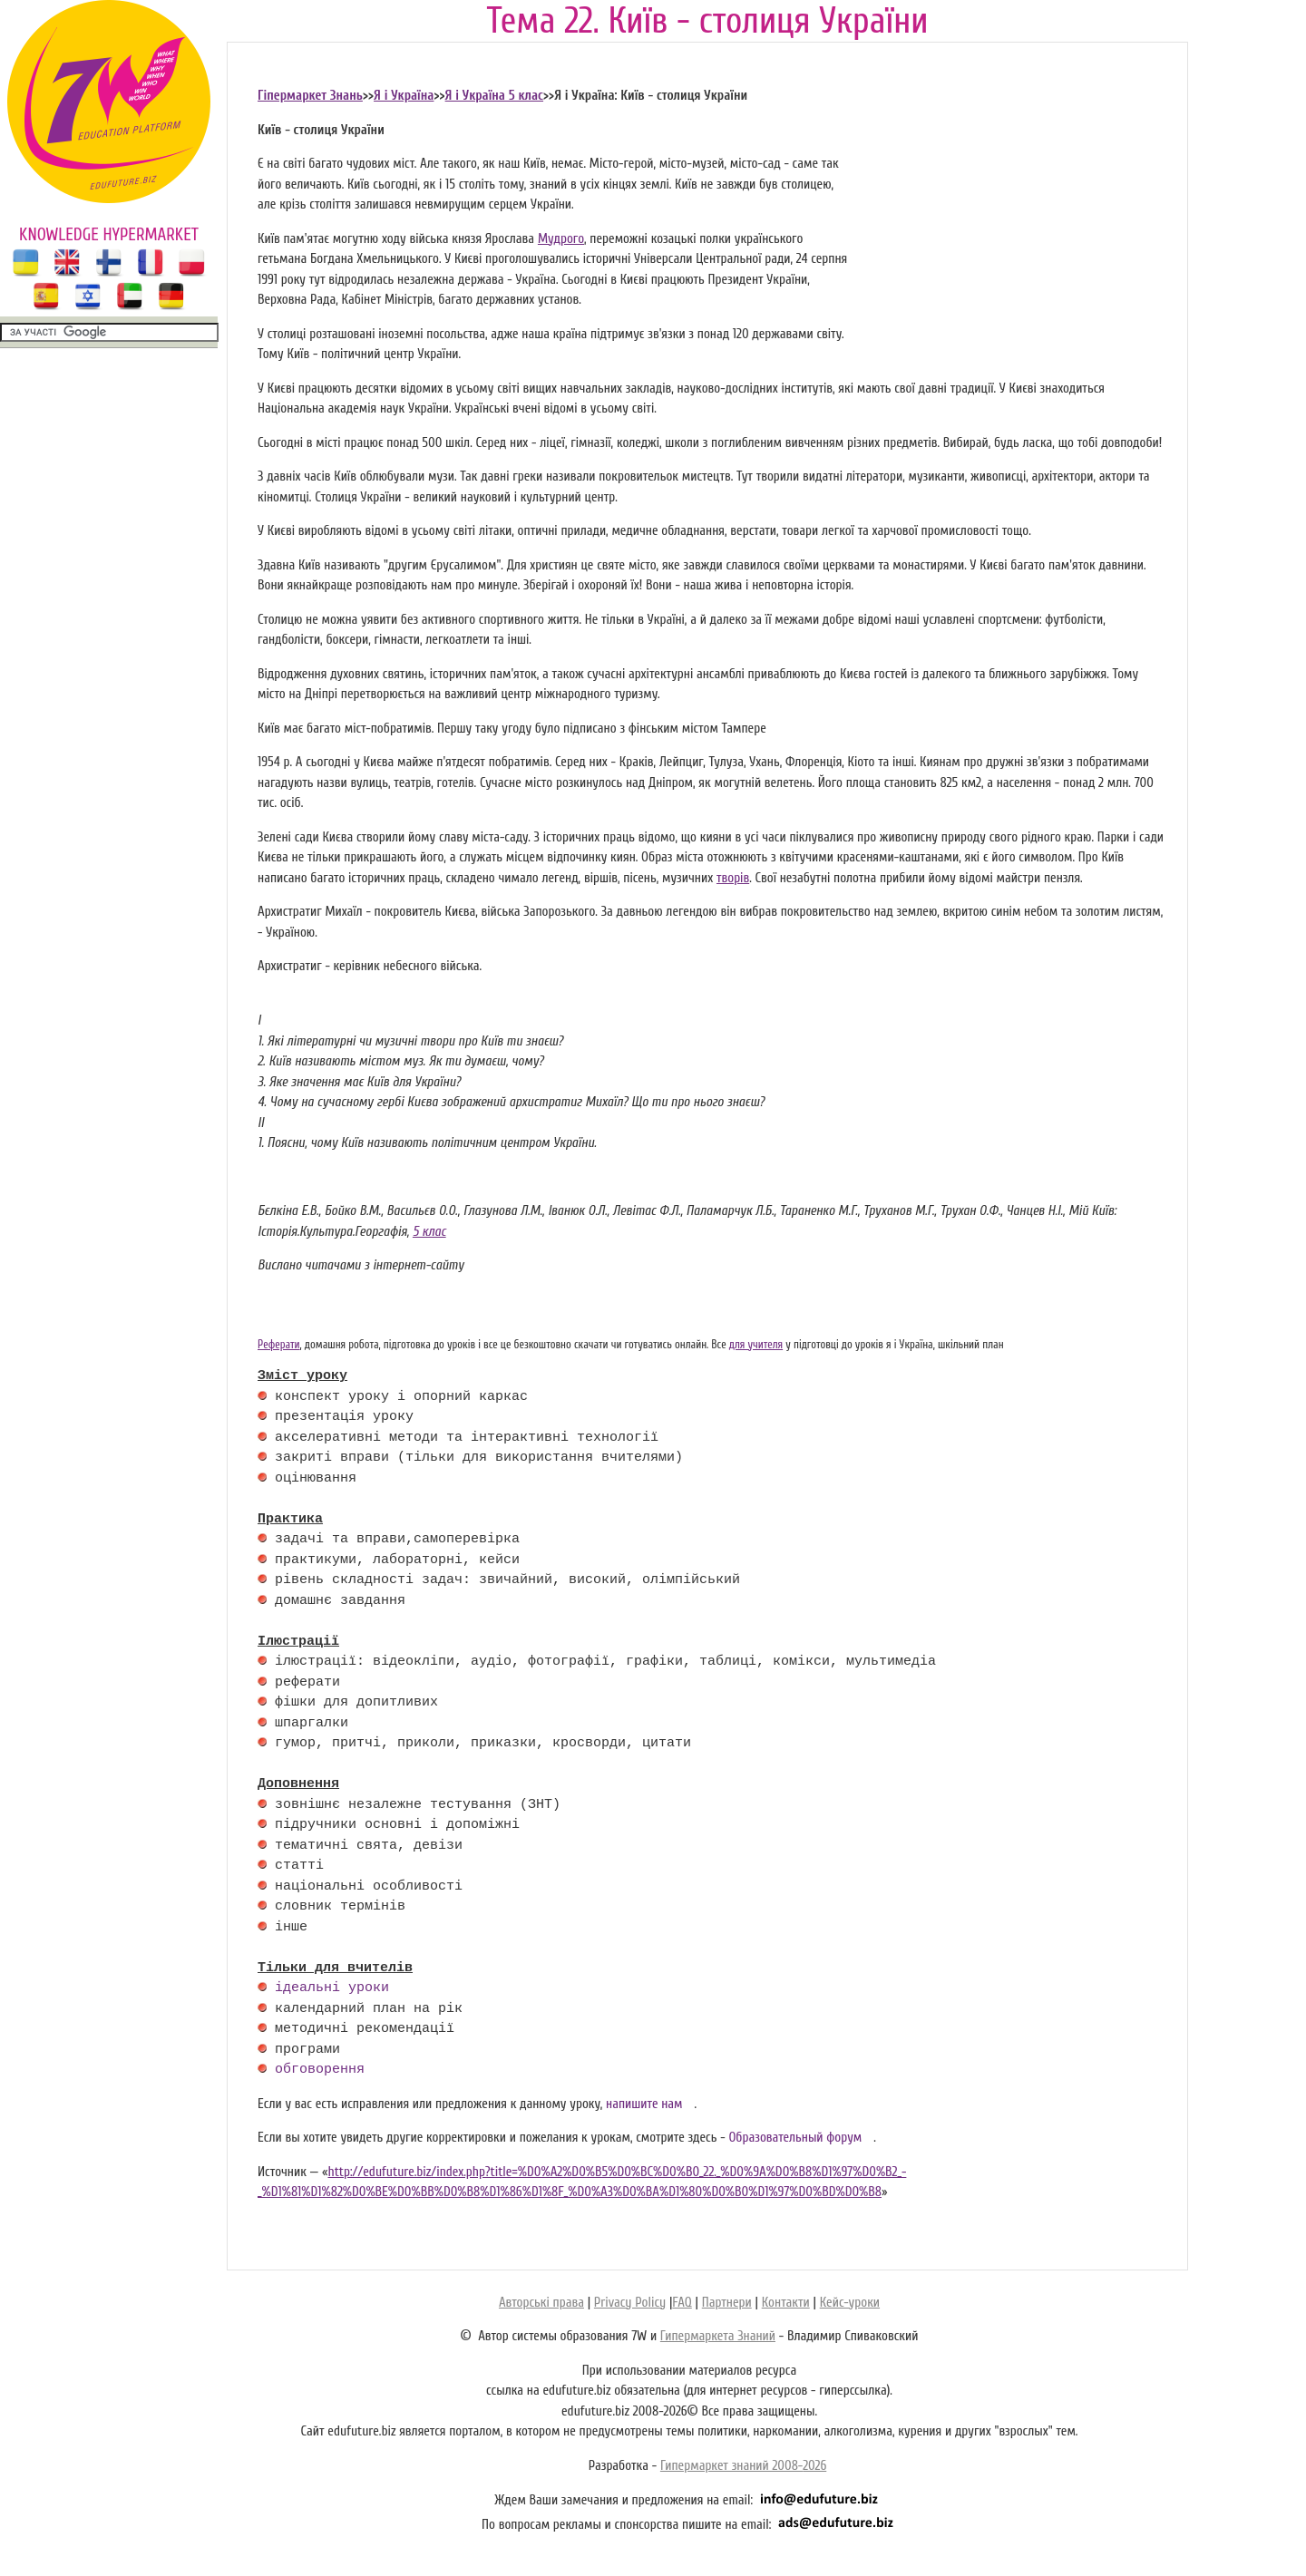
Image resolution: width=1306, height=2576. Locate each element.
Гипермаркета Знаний (717, 2336)
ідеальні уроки (332, 1988)
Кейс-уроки (850, 2302)
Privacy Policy (630, 2302)
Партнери (727, 2302)
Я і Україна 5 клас (494, 95)
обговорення (320, 2070)
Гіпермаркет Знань (310, 95)
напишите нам (644, 2104)
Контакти (786, 2302)
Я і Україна (404, 95)
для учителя (756, 1344)
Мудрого (561, 239)
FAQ (681, 2302)
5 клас (429, 1231)
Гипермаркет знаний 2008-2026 (743, 2466)
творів (732, 878)
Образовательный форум (795, 2137)
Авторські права (541, 2302)
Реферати (279, 1344)
